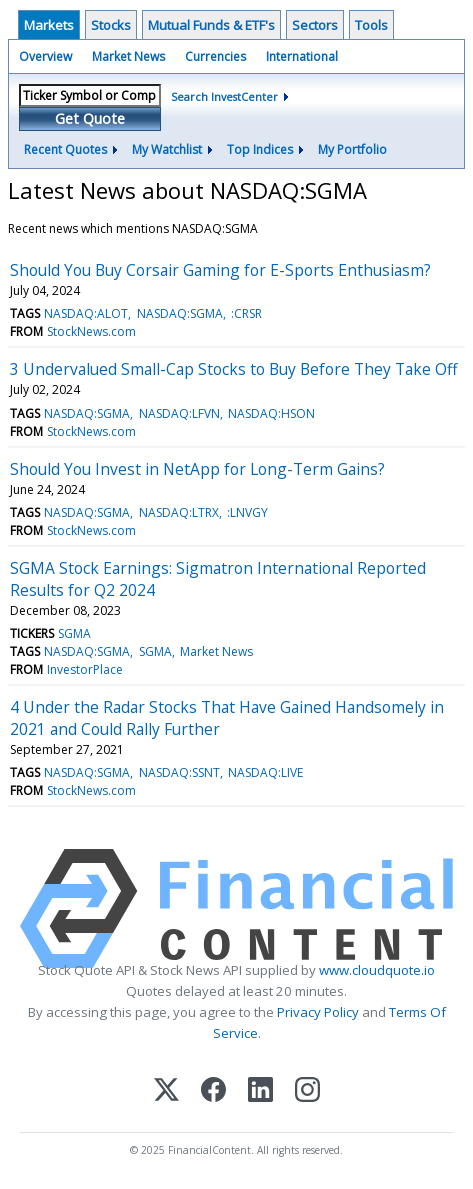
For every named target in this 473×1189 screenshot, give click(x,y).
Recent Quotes (65, 149)
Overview (45, 56)
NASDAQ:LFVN (179, 413)
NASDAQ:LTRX (179, 512)
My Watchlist (167, 149)
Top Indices (260, 149)
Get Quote (90, 118)
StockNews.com (91, 331)
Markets (49, 25)
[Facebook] (213, 1091)
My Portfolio (352, 149)
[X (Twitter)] (166, 1091)
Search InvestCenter (224, 96)
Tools (371, 25)
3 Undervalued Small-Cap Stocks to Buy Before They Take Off (234, 369)
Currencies (215, 56)
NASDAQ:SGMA (180, 313)
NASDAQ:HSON (271, 413)
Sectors (315, 25)
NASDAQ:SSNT (179, 772)
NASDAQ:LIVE (265, 772)
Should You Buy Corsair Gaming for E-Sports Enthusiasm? (220, 270)
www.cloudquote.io (377, 970)
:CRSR (246, 313)
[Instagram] (307, 1091)
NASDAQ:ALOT (86, 313)
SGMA (74, 633)
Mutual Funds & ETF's (211, 25)
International (302, 56)
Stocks (111, 25)
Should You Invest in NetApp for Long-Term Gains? (197, 469)
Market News (128, 56)
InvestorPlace (85, 669)
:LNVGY (247, 512)
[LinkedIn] (260, 1091)
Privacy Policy (318, 1012)
